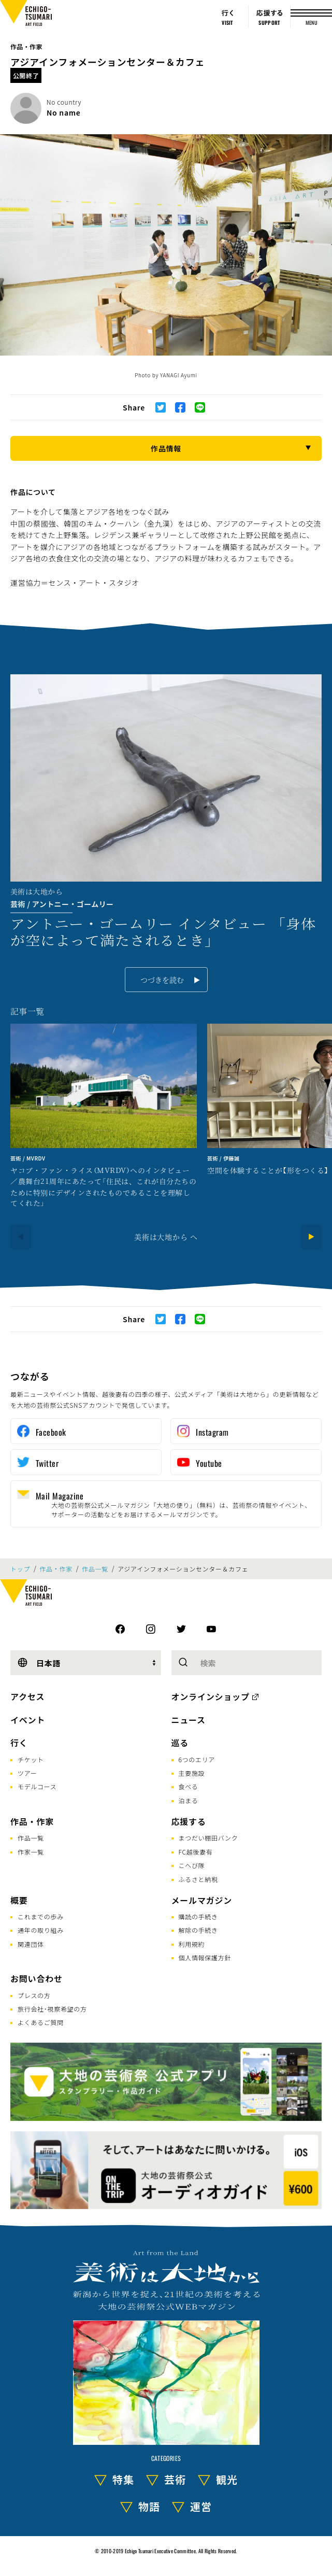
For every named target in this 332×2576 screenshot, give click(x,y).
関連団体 (31, 1944)
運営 (201, 2506)
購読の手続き (198, 1916)
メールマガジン (202, 1900)
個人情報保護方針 (205, 1957)
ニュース (188, 1720)
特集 (123, 2479)
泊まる (188, 1800)
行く (19, 1742)
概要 (19, 1900)
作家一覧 (31, 1851)
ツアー (27, 1772)
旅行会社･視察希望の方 (52, 2008)
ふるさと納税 (198, 1879)
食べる (188, 1786)
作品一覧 (95, 1569)
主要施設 (192, 1772)
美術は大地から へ (165, 1237)
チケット (31, 1759)
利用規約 (192, 1944)
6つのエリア (197, 1759)
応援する (188, 1821)
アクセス (27, 1696)
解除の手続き (198, 1930)
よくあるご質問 (41, 2022)
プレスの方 (34, 1995)
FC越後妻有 (196, 1851)
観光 (227, 2479)
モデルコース (37, 1786)
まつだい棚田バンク (208, 1837)
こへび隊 (192, 1865)
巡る (180, 1742)
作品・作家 (26, 46)
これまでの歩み (41, 1916)
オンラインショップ (210, 1696)
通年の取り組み (41, 1930)
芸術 (175, 2479)
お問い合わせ (36, 1978)
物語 (149, 2506)
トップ (20, 1569)
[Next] (311, 1236)
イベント (27, 1720)
